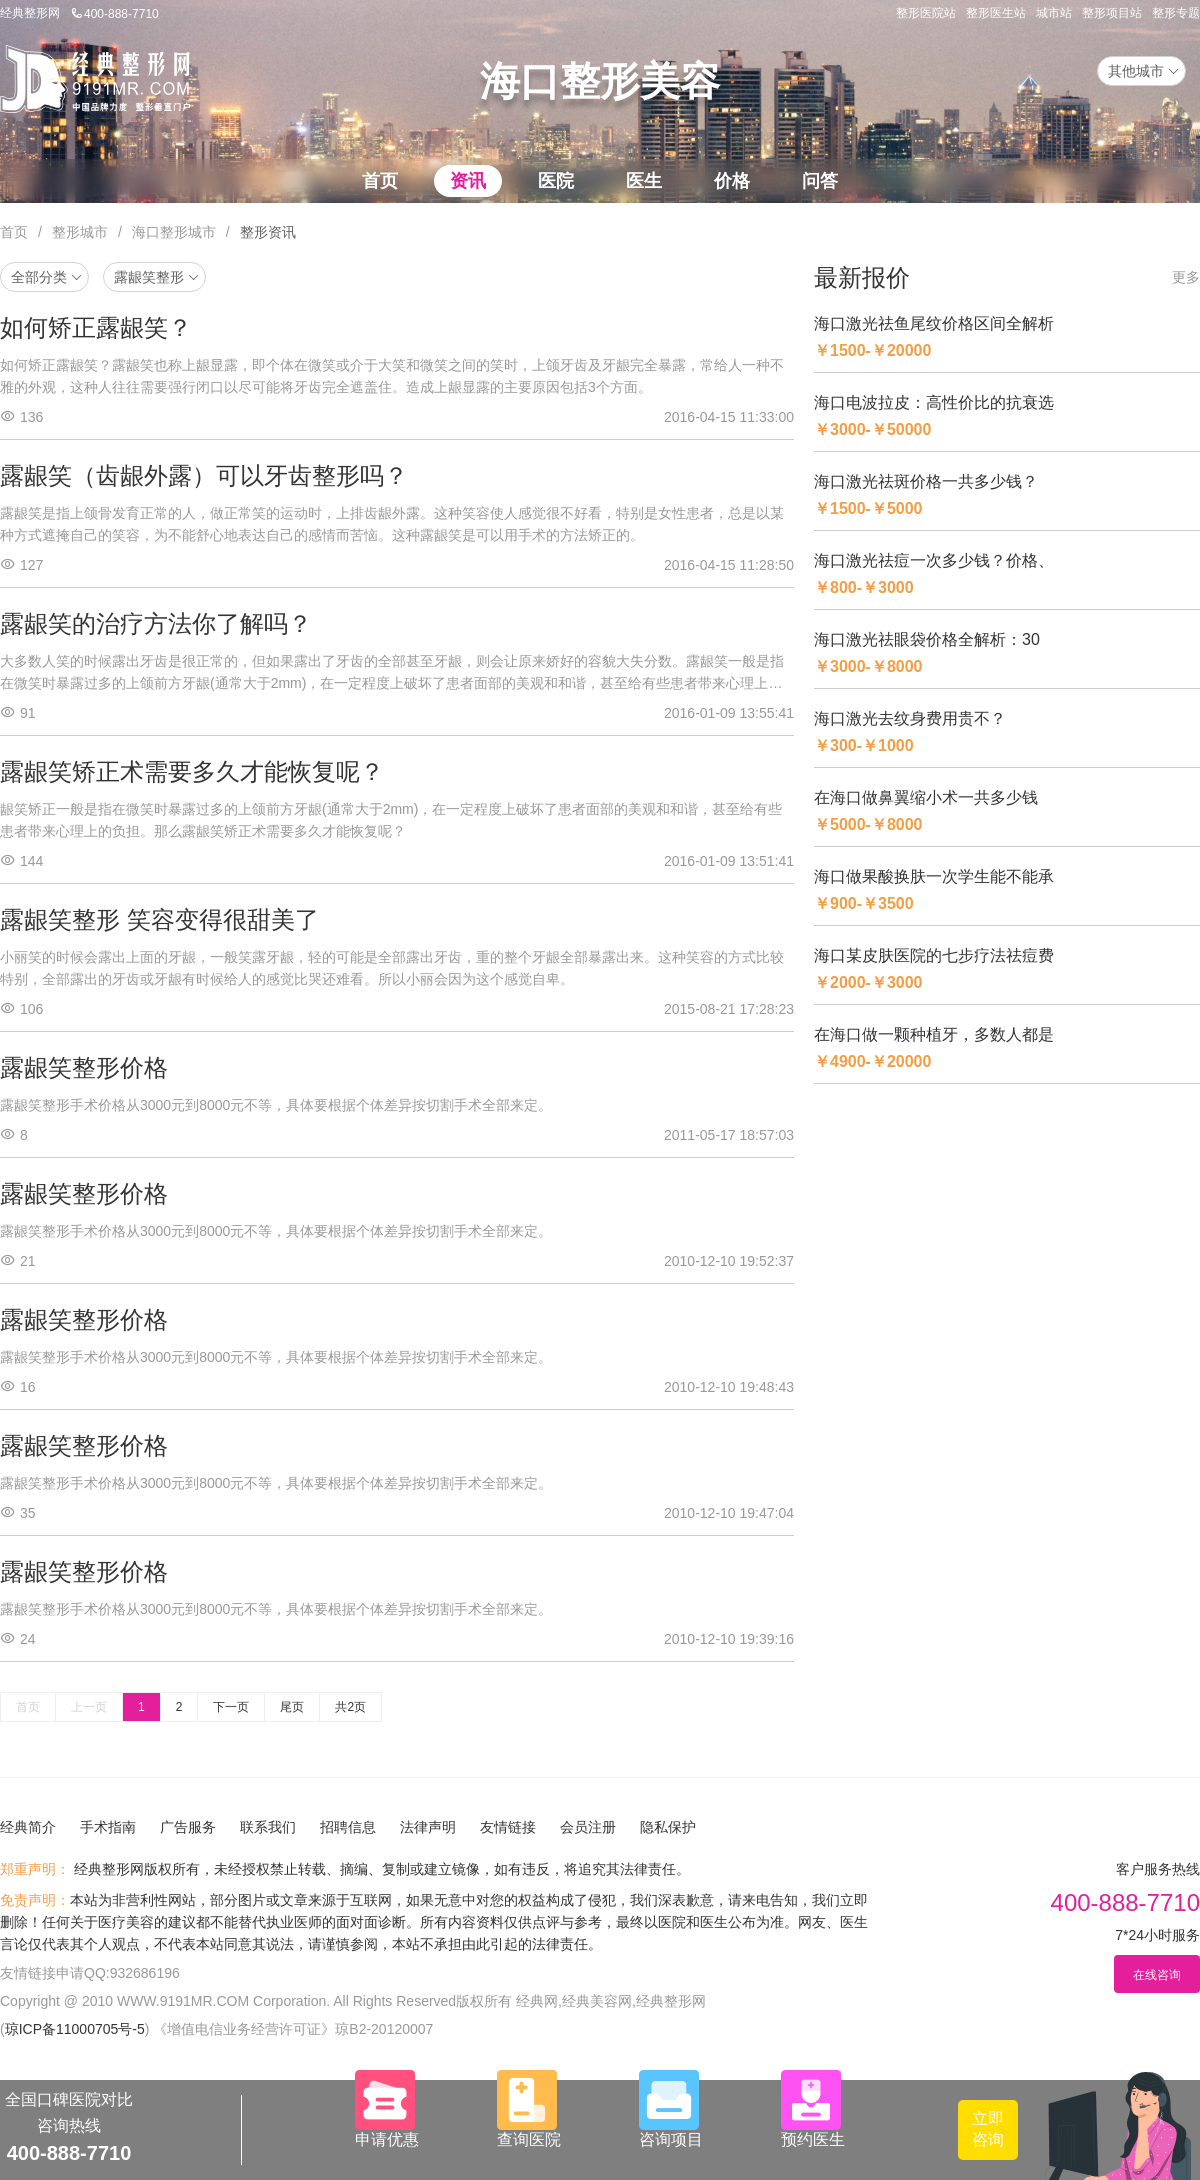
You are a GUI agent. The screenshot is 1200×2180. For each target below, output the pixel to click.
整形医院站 (926, 13)
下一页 (231, 1707)
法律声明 (428, 1827)
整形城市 (80, 232)
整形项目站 (1112, 13)
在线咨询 (1157, 1975)
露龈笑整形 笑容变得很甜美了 (159, 919)
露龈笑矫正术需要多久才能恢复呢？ (192, 771)
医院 (556, 181)
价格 (732, 181)
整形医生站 (996, 13)
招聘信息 (348, 1827)
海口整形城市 (174, 232)
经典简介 (28, 1827)
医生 (644, 181)
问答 (820, 181)
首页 (380, 181)
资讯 (468, 181)
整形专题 (1176, 13)
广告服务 (188, 1827)
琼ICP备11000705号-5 (75, 2029)
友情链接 (508, 1827)
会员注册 (588, 1827)
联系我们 (268, 1827)
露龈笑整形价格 (84, 1067)
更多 (1186, 277)
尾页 (292, 1707)
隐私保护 (668, 1827)
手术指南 (108, 1827)
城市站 (1054, 13)
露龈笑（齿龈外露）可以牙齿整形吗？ (204, 475)
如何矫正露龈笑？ (96, 327)
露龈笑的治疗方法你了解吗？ (156, 623)
